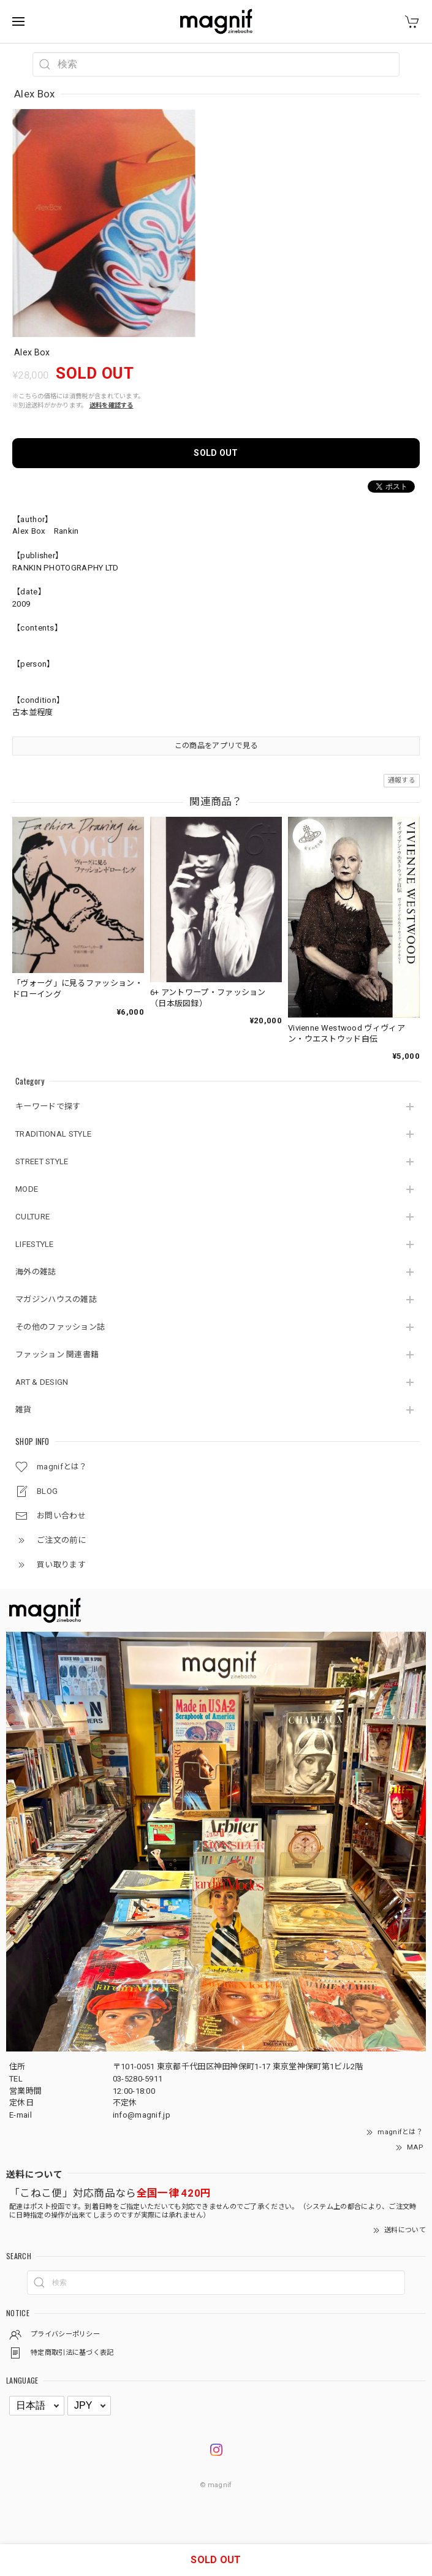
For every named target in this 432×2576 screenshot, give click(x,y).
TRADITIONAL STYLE (53, 1133)
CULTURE (32, 1216)
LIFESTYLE (34, 1244)
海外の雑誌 (35, 1271)
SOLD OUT (216, 453)
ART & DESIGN (42, 1382)
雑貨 (23, 1409)
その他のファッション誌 (60, 1327)
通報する (401, 780)
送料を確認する (111, 405)
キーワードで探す (47, 1106)
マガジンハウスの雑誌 (56, 1299)
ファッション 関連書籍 (57, 1354)
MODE (26, 1189)
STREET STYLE (42, 1161)
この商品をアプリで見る (216, 745)
